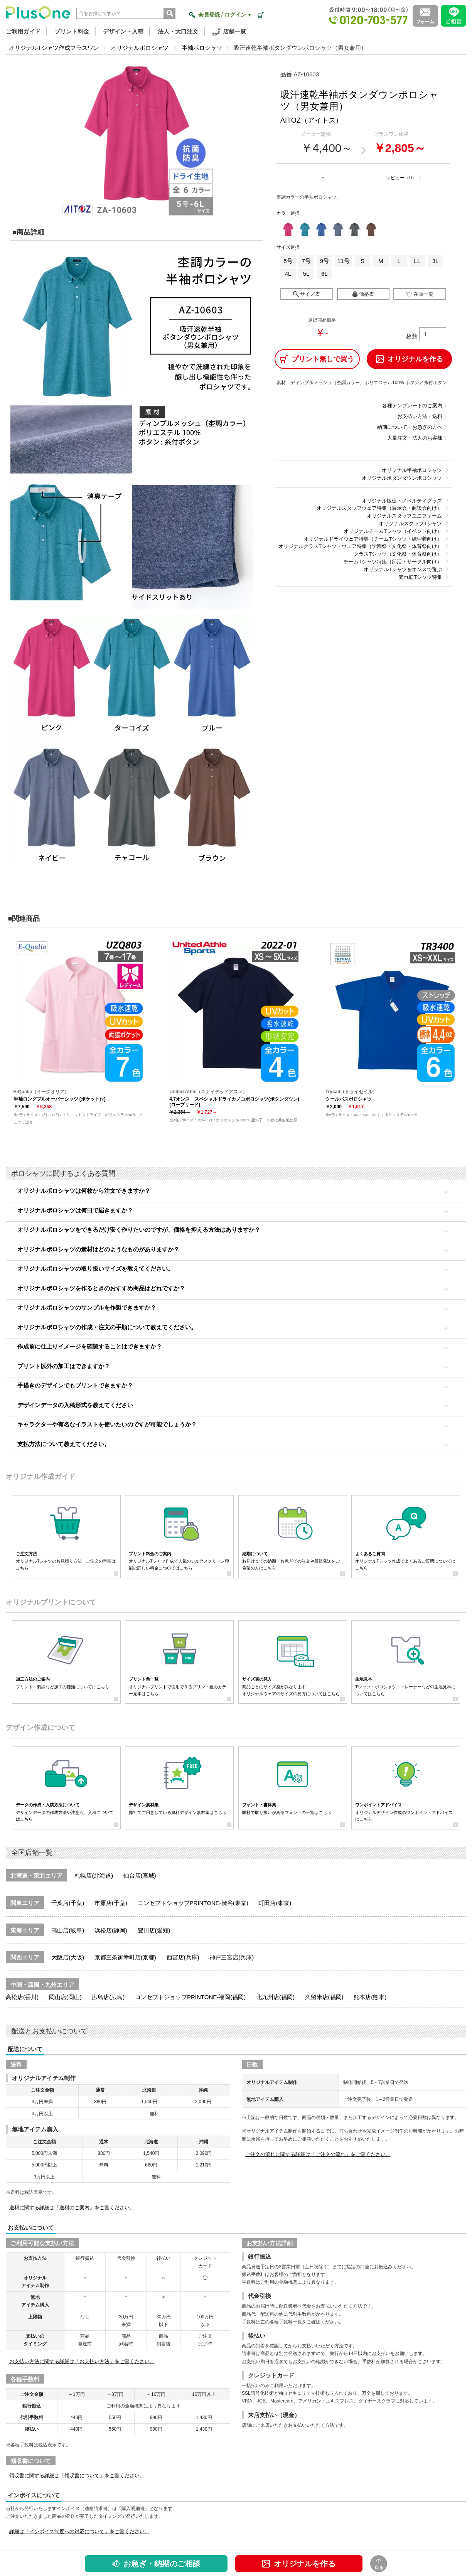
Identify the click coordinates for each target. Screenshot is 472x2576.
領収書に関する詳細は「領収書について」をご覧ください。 (77, 2475)
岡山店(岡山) (65, 1997)
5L (306, 273)
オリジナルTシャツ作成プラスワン (54, 47)
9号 (324, 261)
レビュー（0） (401, 177)
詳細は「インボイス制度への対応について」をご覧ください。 (79, 2531)
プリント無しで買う (317, 359)
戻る (379, 2564)
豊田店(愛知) (154, 1930)
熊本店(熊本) (370, 1997)
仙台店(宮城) (139, 1875)
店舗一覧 (229, 31)
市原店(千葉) (110, 1903)
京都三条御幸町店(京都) (125, 1957)
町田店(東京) (274, 1903)
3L (435, 261)
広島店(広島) (108, 1997)
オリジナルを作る (298, 2563)
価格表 (363, 294)
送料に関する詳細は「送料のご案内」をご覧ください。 (72, 2207)
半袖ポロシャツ (202, 47)
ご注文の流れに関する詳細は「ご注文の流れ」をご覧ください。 (318, 2154)
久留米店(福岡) (324, 1997)
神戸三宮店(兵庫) (231, 1957)
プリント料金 (71, 31)
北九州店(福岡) (275, 1997)
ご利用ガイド (23, 31)
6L (324, 273)
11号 (343, 261)
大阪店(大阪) (67, 1957)
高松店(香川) (22, 1997)
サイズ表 (306, 294)
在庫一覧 (419, 294)
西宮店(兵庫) (183, 1957)
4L (288, 273)
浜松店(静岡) (110, 1930)
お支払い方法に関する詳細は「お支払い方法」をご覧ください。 (82, 2361)
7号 (306, 261)
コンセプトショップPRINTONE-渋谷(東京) (193, 1903)
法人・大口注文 (178, 31)
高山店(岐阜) (67, 1930)
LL (417, 261)
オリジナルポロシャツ (140, 47)
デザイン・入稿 (123, 31)
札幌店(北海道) (93, 1875)
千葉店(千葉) (67, 1903)
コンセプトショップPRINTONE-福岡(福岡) (190, 1997)
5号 (287, 261)
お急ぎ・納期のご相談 (156, 2563)
